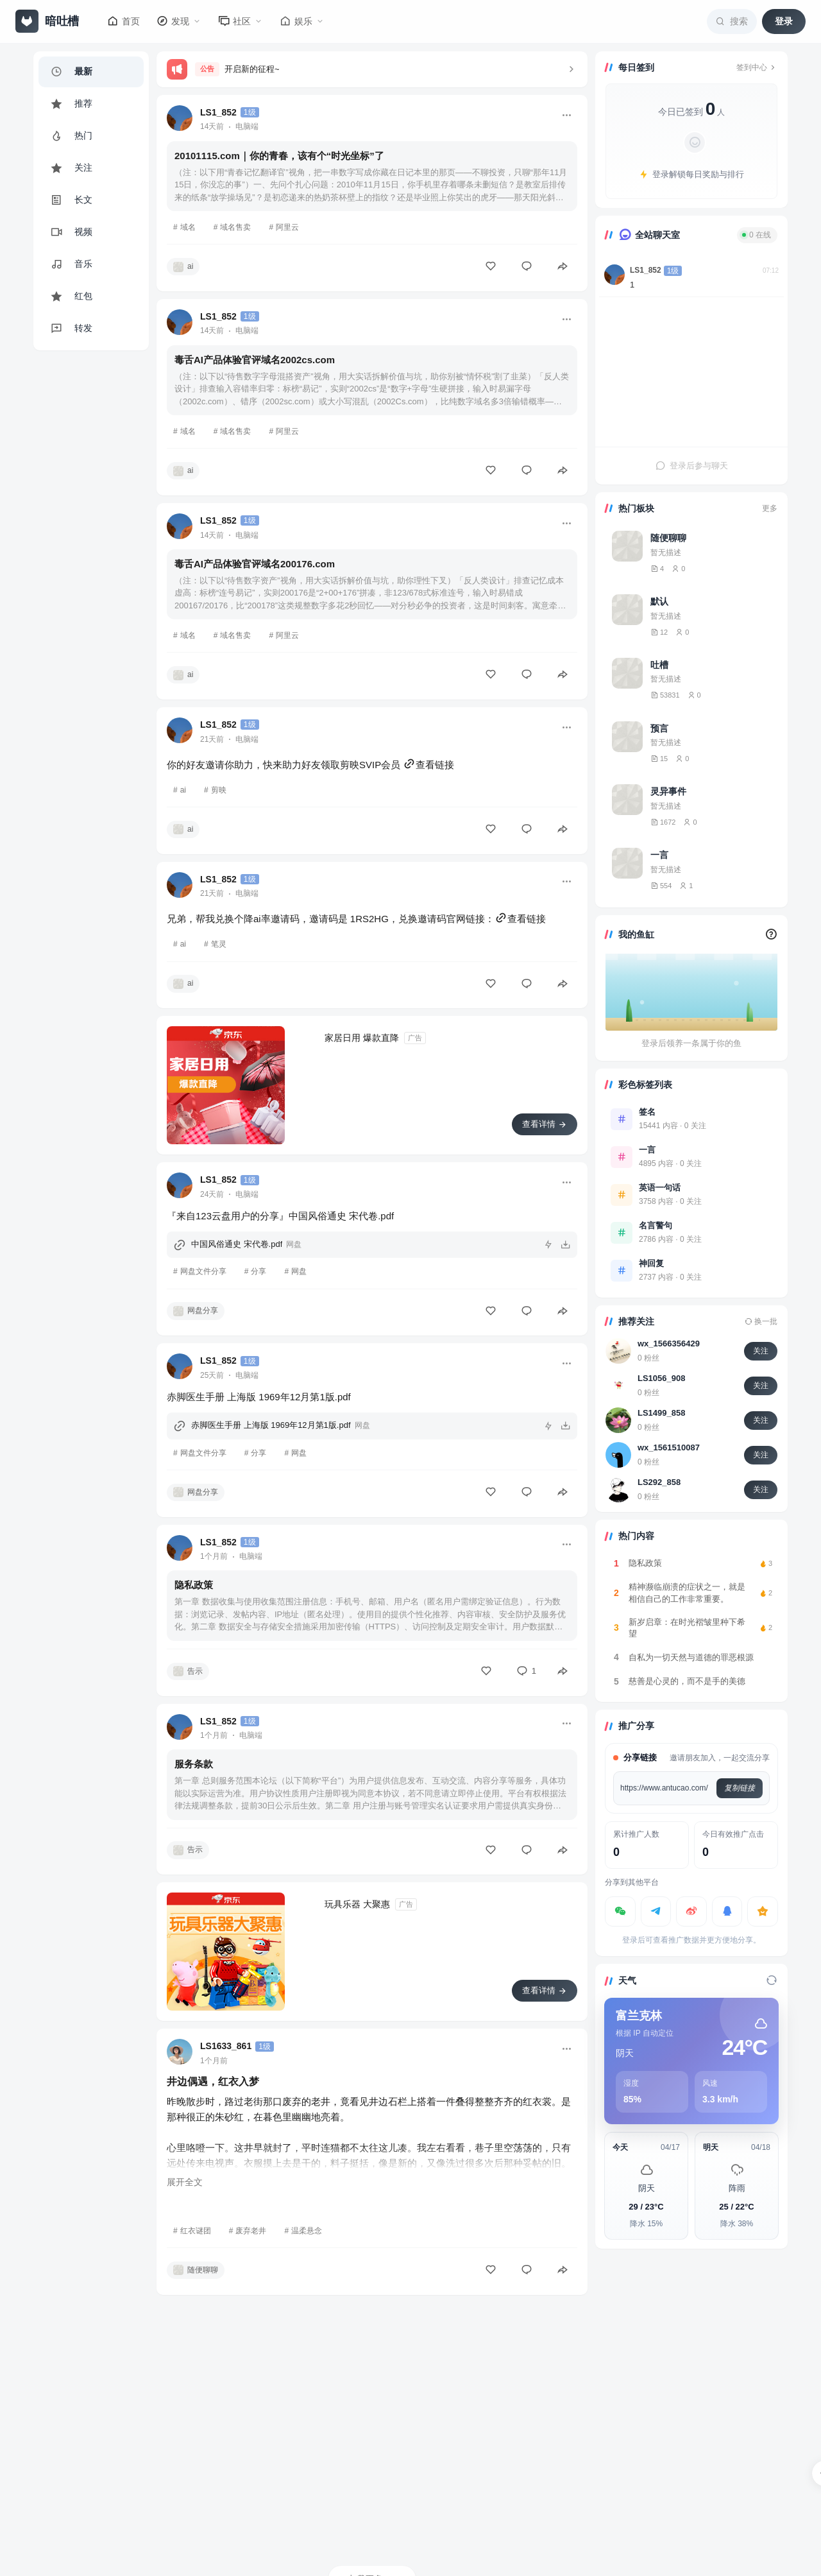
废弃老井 (250, 2230)
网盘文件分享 (203, 1271)
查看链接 (428, 764)
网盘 (299, 1271)
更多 (769, 508)
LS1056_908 (661, 1378)
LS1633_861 (225, 2046)
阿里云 (287, 227)
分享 (258, 1271)
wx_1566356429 (669, 1343)
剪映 (218, 790)
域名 (188, 227)
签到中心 (756, 67)
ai (183, 790)
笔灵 (218, 944)
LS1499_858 (661, 1413)
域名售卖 (235, 227)
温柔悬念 (306, 2230)
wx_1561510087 (669, 1447)
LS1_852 (218, 112)
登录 (784, 21)
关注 (760, 1350)
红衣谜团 (195, 2230)
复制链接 (739, 1787)
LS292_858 (659, 1482)
